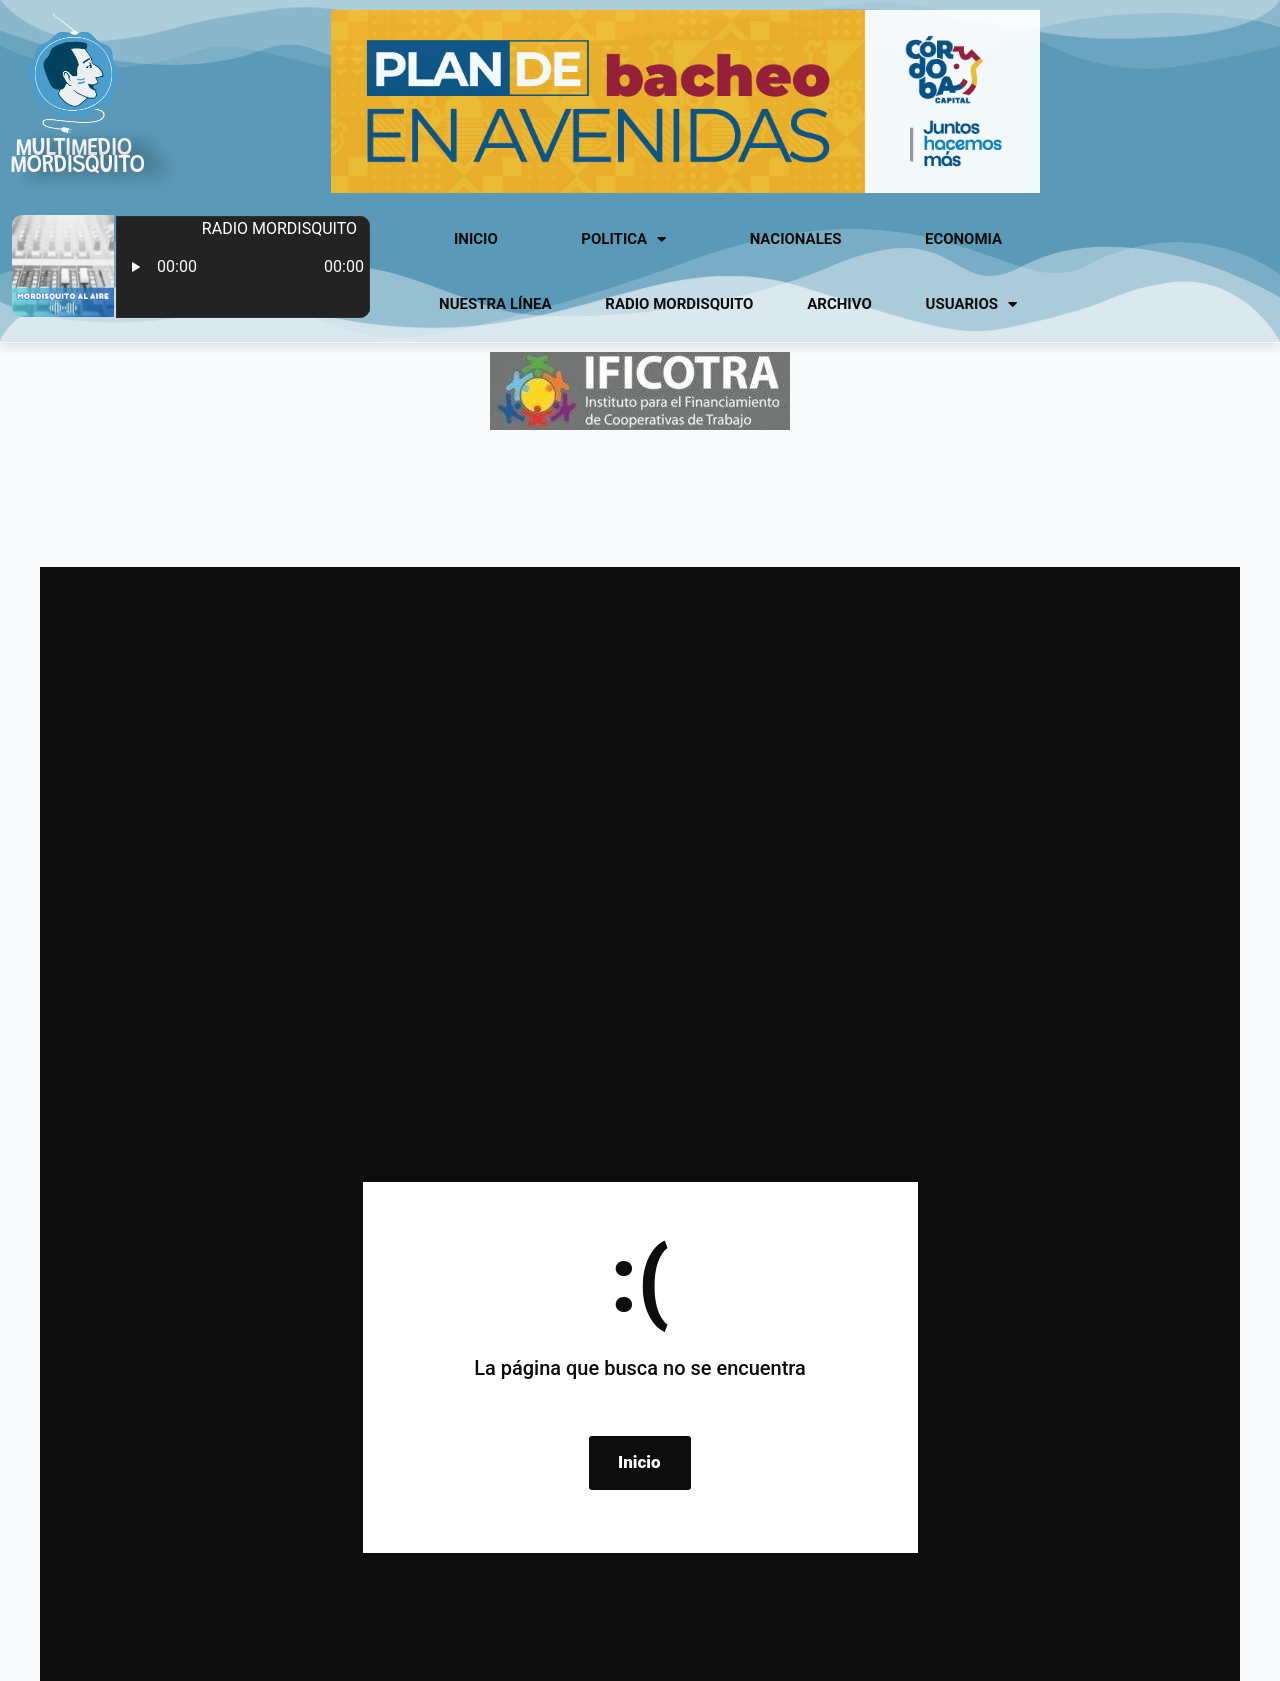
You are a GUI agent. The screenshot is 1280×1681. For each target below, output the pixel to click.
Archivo (839, 304)
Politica (623, 239)
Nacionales (796, 239)
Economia (963, 239)
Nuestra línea (495, 304)
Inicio (476, 239)
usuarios (972, 304)
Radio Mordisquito (679, 304)
